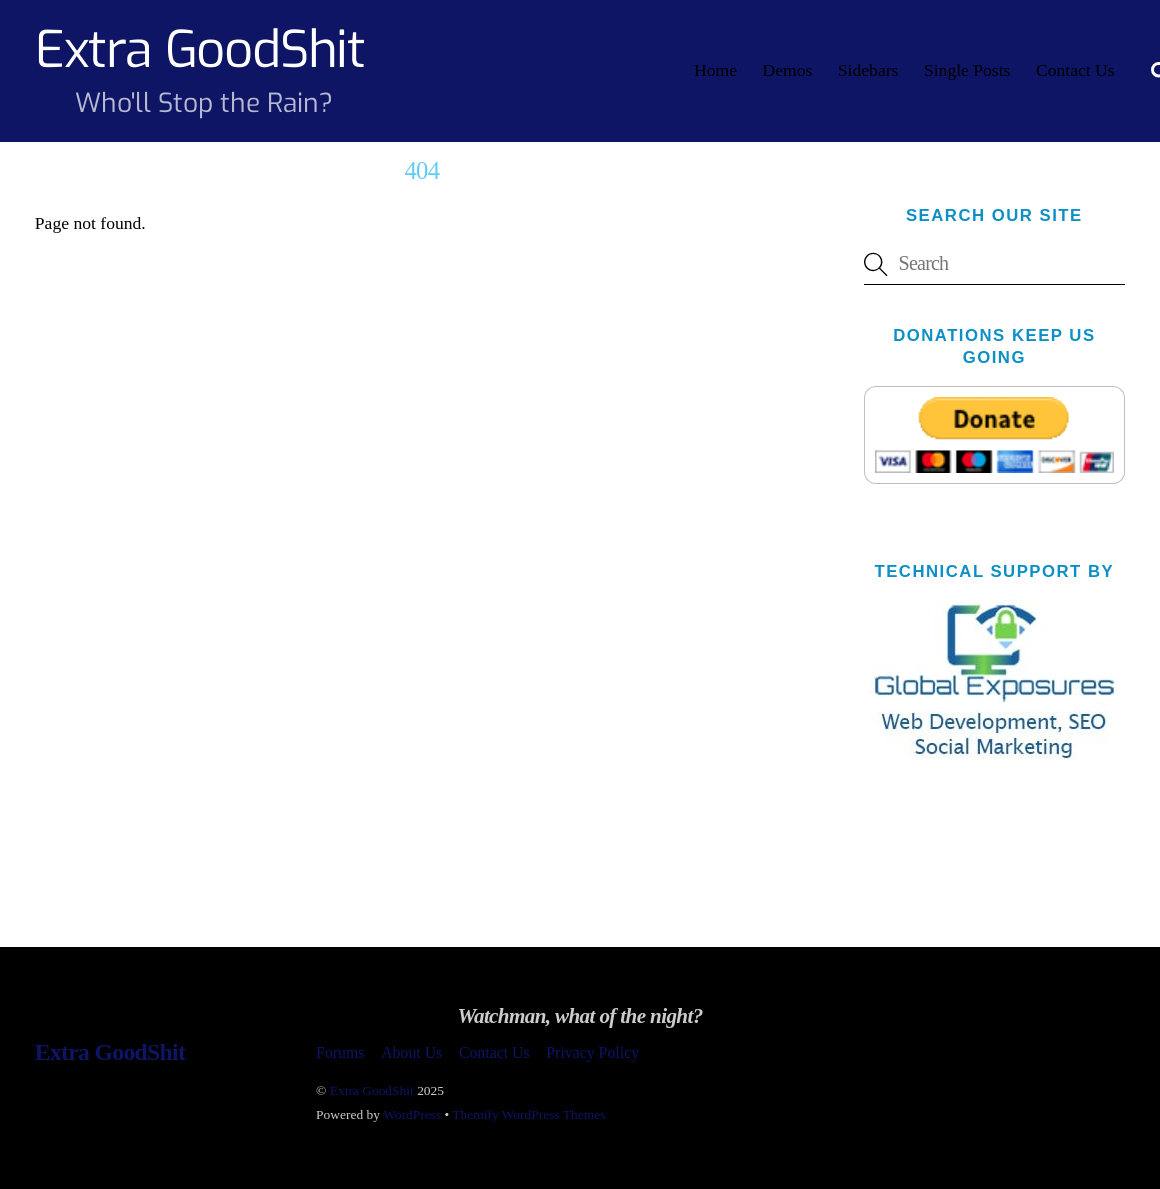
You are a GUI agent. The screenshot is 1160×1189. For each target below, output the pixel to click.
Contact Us (1075, 70)
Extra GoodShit (372, 1090)
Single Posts (967, 70)
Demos (787, 70)
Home (715, 70)
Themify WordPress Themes (528, 1114)
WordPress (412, 1114)
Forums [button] (340, 1052)
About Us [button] (411, 1052)
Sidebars (868, 70)
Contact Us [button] (494, 1052)
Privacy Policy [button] (592, 1052)
